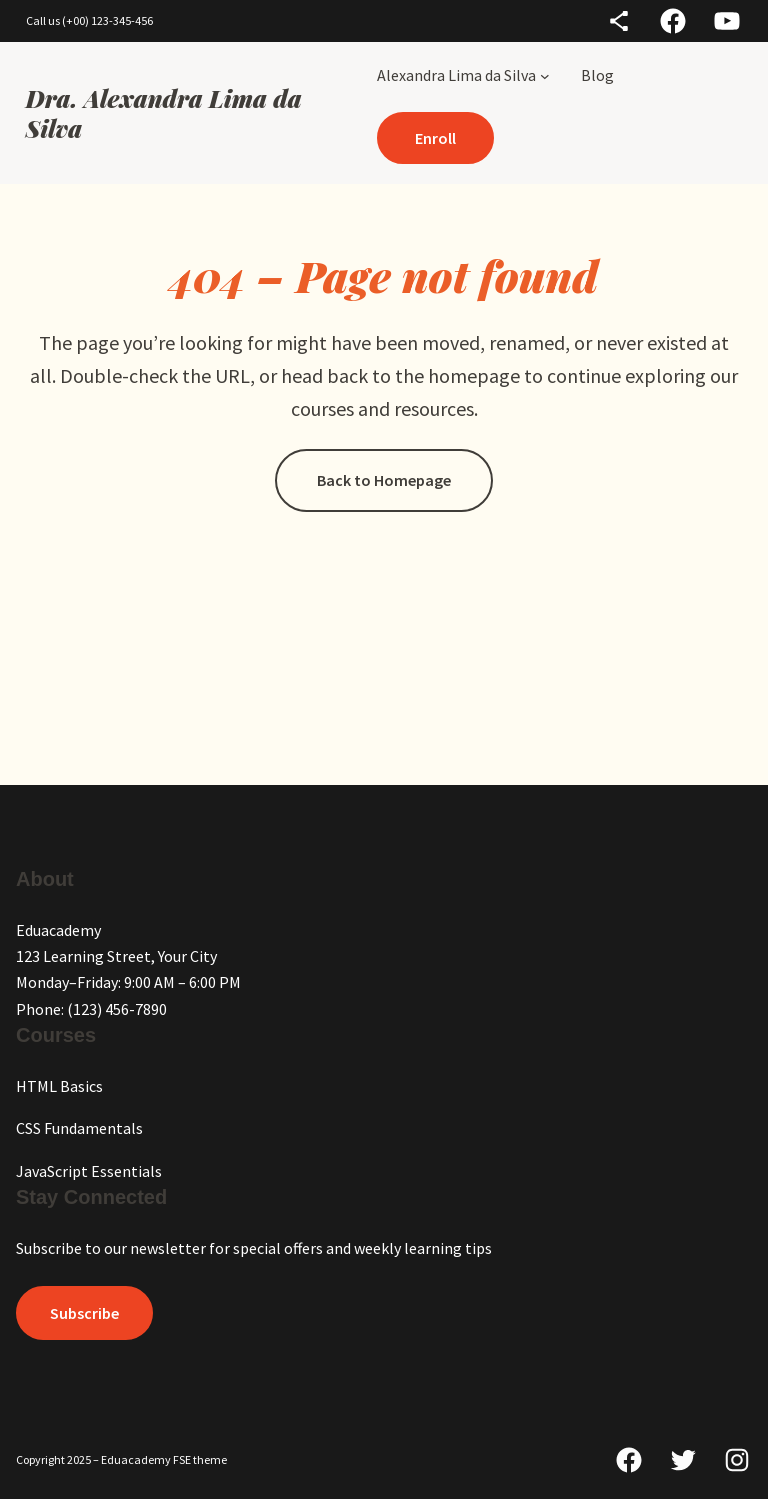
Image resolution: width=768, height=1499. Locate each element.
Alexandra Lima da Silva (456, 75)
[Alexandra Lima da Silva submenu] (545, 75)
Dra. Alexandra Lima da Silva (164, 113)
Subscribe (84, 1313)
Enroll (435, 138)
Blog (597, 75)
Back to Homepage (384, 480)
